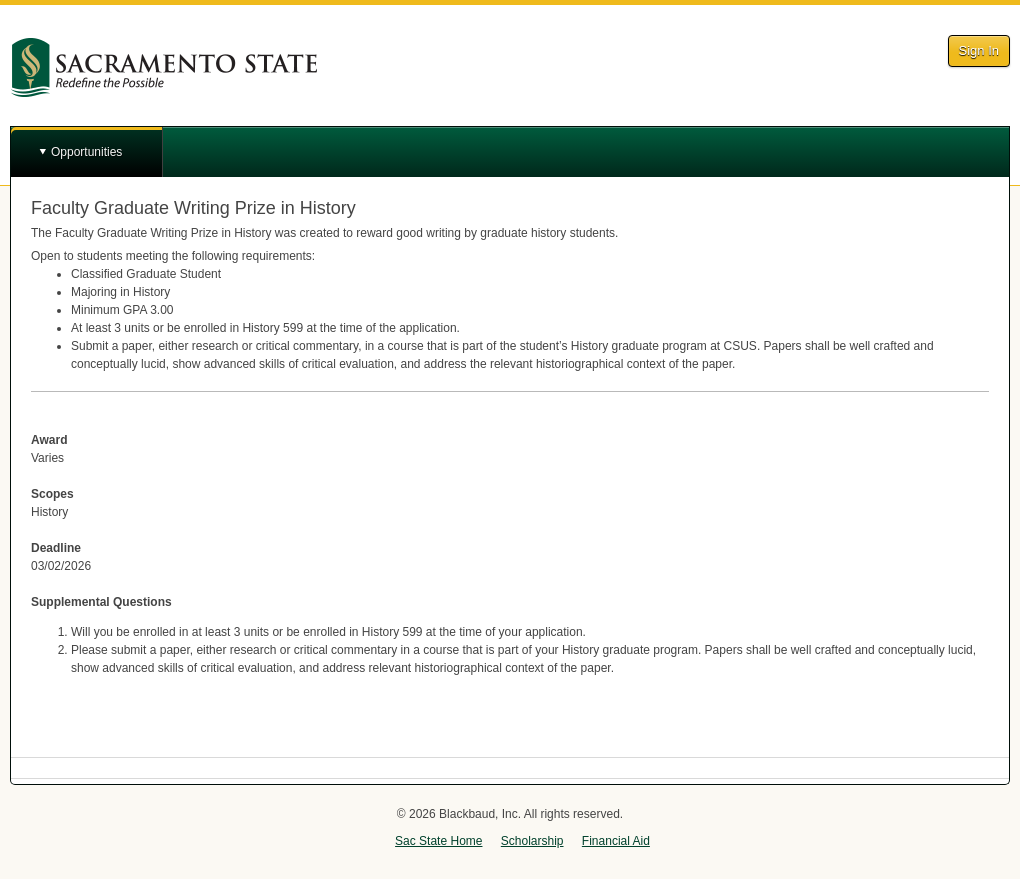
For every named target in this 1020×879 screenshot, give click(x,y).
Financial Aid (616, 841)
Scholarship (532, 841)
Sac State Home (438, 841)
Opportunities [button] (86, 152)
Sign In (979, 50)
